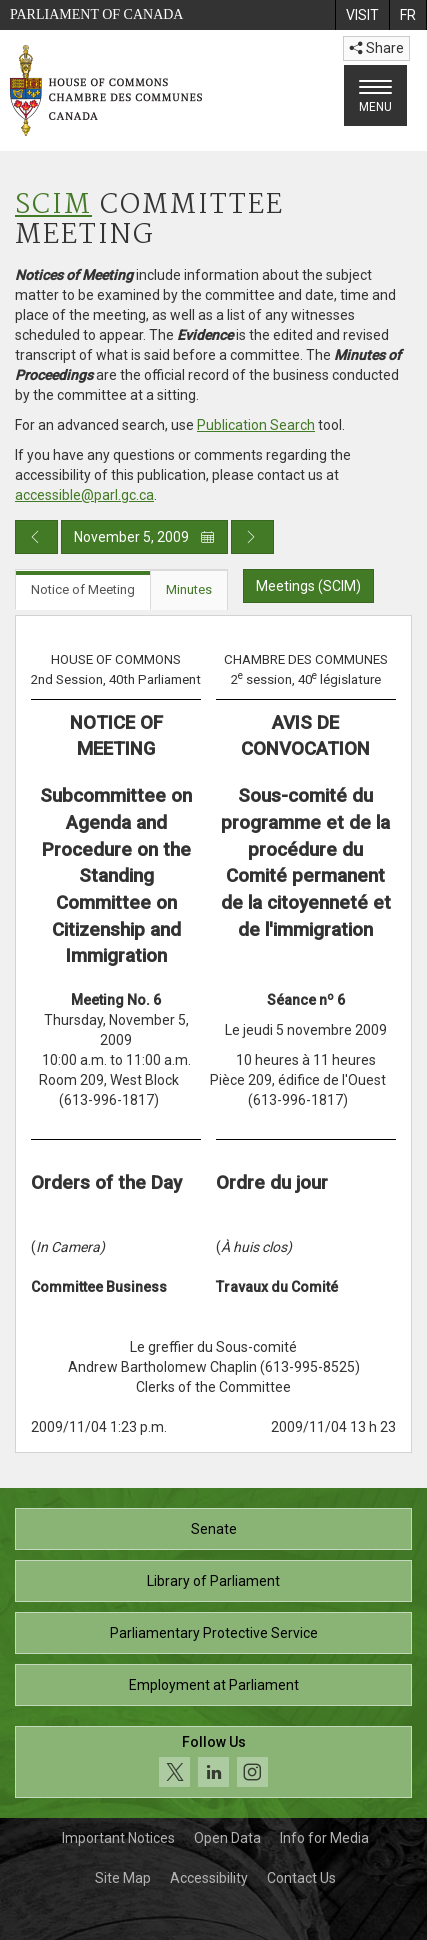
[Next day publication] (252, 537)
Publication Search (256, 425)
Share (376, 48)
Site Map (123, 1878)
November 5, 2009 (144, 537)
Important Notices (118, 1838)
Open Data (227, 1838)
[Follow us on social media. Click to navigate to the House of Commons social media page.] (213, 1762)
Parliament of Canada (96, 14)
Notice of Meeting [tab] (83, 589)
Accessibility (209, 1878)
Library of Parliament (213, 1581)
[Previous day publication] (36, 537)
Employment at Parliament (214, 1685)
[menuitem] (362, 15)
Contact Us (301, 1878)
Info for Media (324, 1838)
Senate (214, 1529)
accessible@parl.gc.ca (84, 495)
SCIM (53, 205)
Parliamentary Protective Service (214, 1633)
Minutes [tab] (189, 589)
